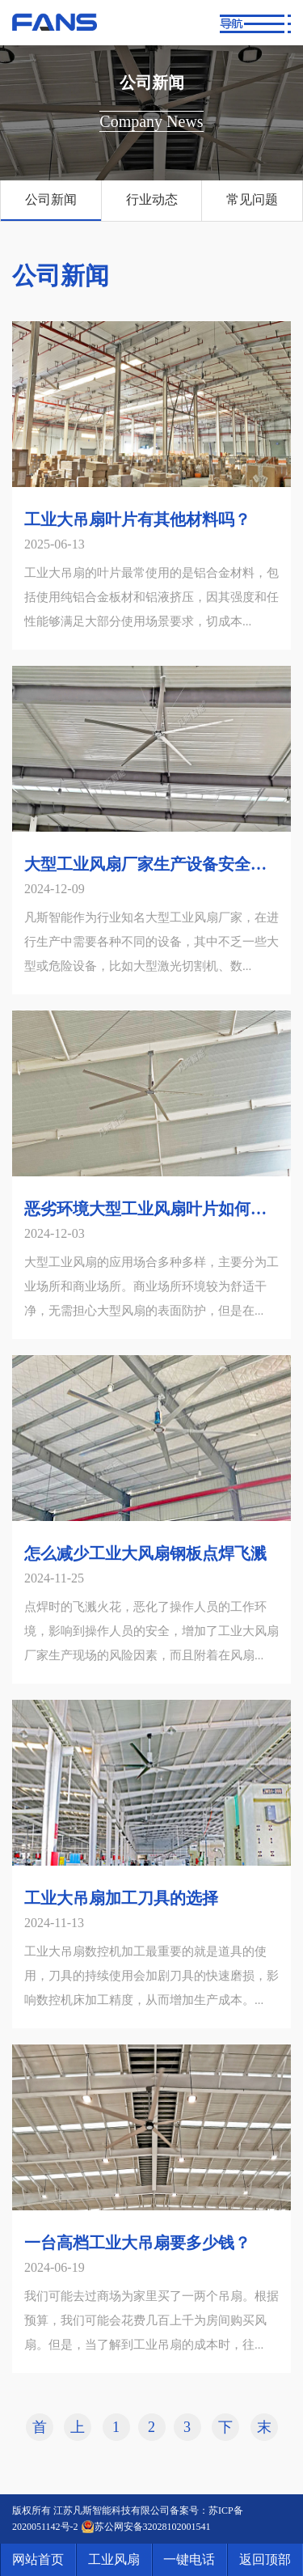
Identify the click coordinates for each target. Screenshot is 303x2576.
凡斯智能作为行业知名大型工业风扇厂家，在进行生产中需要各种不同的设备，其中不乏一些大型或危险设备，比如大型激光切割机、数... (151, 941)
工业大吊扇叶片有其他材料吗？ (137, 519)
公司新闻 (51, 199)
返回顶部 (265, 2559)
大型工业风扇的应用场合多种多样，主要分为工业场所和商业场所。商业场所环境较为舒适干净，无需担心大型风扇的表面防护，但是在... (151, 1286)
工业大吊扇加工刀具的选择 (121, 1898)
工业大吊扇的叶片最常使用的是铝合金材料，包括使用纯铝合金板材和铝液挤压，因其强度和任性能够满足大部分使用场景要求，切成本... (151, 597)
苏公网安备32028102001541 (153, 2526)
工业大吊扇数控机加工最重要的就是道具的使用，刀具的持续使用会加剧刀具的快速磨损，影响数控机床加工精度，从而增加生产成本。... (151, 1975)
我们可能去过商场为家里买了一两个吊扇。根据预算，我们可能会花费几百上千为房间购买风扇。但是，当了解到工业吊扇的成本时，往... (151, 2320)
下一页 (225, 2430)
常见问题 (252, 199)
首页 (39, 2430)
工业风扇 (114, 2559)
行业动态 (152, 199)
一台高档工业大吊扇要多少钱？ (137, 2243)
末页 (264, 2430)
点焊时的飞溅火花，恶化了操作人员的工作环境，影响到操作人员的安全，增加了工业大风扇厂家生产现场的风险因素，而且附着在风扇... (151, 1631)
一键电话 (189, 2559)
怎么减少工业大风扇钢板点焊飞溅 (145, 1553)
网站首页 (38, 2559)
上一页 (77, 2430)
